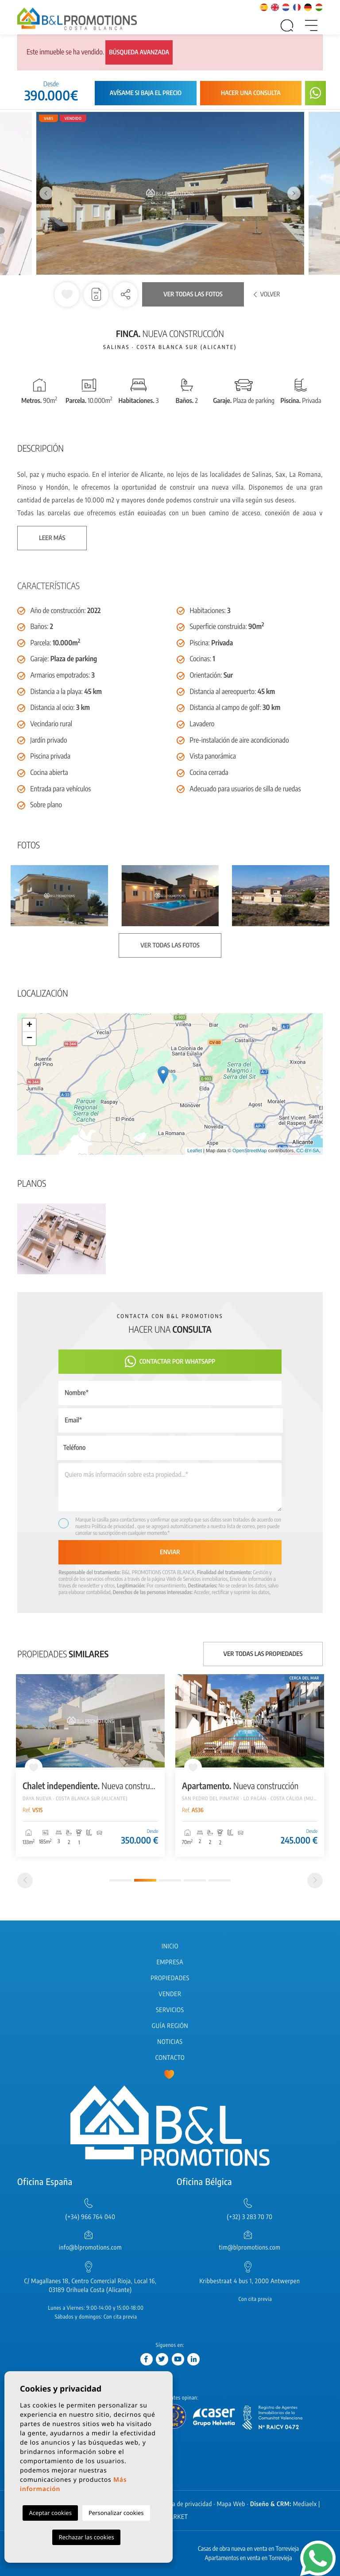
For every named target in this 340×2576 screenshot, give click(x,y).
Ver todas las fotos (192, 294)
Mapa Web (231, 2504)
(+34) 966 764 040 (90, 2217)
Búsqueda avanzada (139, 52)
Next (294, 193)
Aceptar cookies (50, 2513)
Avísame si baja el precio (146, 93)
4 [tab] (195, 1880)
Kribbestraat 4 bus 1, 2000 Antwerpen (249, 2281)
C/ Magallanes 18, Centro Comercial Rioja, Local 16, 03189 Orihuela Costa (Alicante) (90, 2285)
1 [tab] (120, 1880)
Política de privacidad (113, 1526)
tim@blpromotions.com (250, 2247)
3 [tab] (170, 1880)
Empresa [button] (170, 1962)
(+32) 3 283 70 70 (250, 2217)
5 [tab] (220, 1880)
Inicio (170, 1946)
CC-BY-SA (307, 1151)
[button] (125, 294)
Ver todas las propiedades (263, 1654)
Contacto (170, 2058)
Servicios (170, 2010)
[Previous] (25, 1880)
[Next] (315, 1880)
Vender (170, 1994)
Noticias (169, 2042)
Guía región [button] (170, 2026)
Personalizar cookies (116, 2513)
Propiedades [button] (170, 1978)
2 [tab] (145, 1880)
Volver (267, 294)
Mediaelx (305, 2504)
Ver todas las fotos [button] (169, 945)
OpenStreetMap (249, 1151)
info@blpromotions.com (90, 2247)
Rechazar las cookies (86, 2537)
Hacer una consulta (251, 93)
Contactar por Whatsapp (170, 1361)
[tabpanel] (90, 1765)
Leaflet (194, 1151)
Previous (46, 193)
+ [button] (29, 1025)
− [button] (29, 1038)
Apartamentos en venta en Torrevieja (248, 2558)
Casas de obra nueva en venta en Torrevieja (248, 2549)
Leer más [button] (52, 538)
